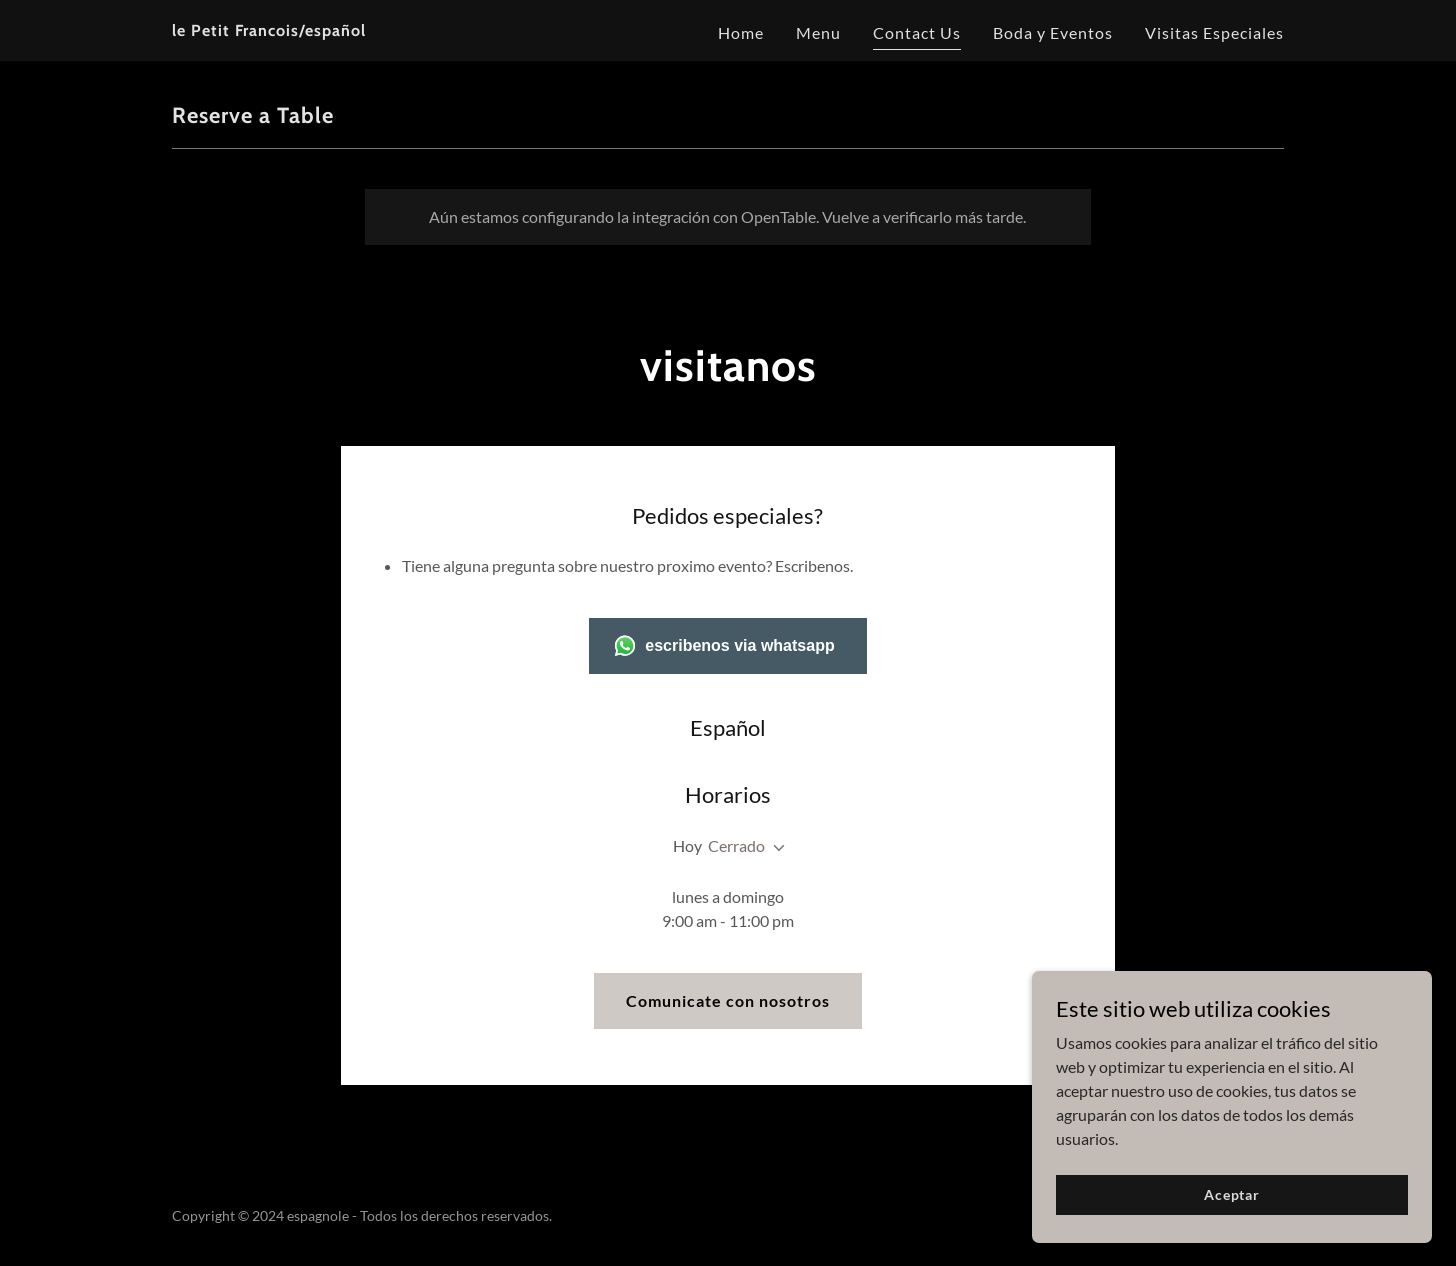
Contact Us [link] (917, 32)
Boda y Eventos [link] (1053, 32)
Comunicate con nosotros (728, 1000)
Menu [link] (818, 32)
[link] (269, 29)
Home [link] (741, 32)
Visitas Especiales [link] (1214, 32)
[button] (775, 848)
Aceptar (1232, 1221)
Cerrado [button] (736, 845)
